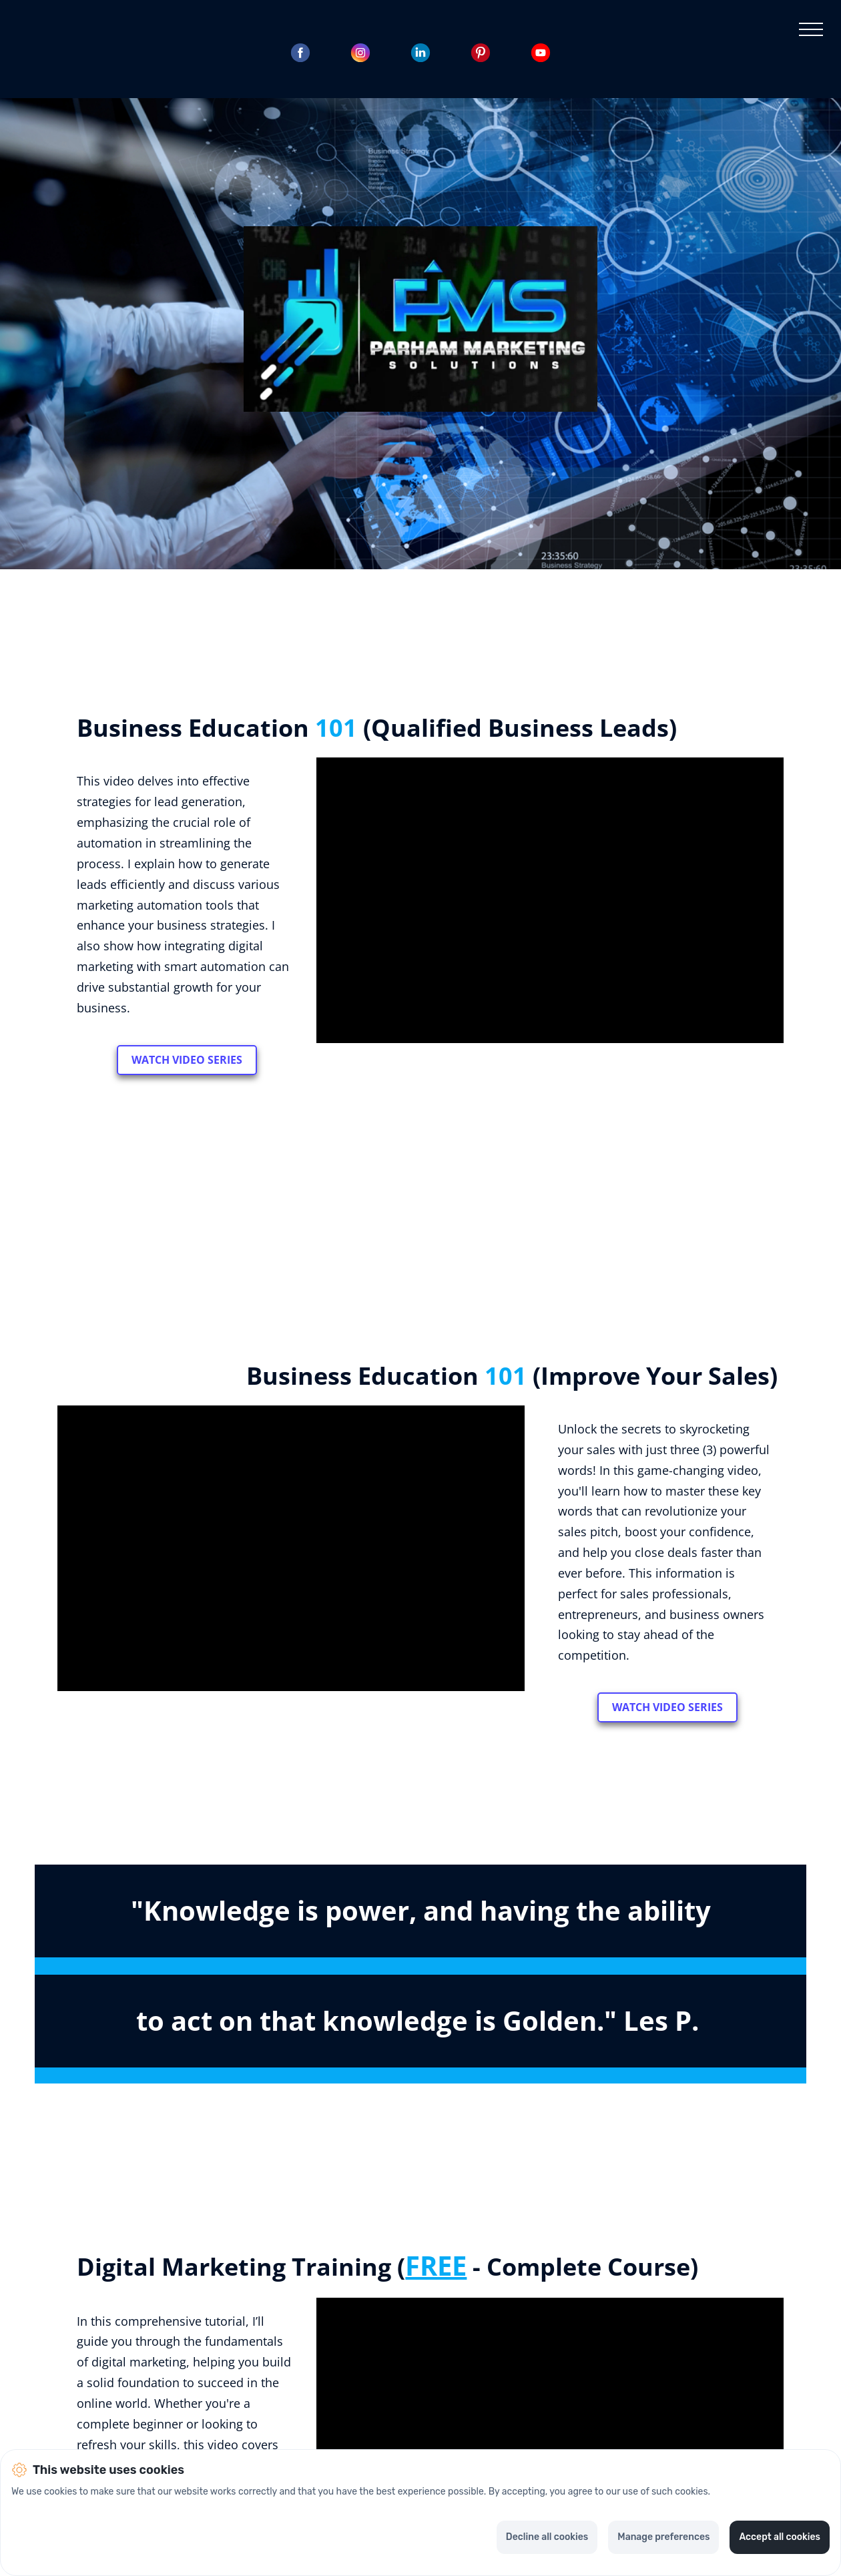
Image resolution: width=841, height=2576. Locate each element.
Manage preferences (663, 2537)
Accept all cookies (779, 2537)
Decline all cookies (547, 2537)
